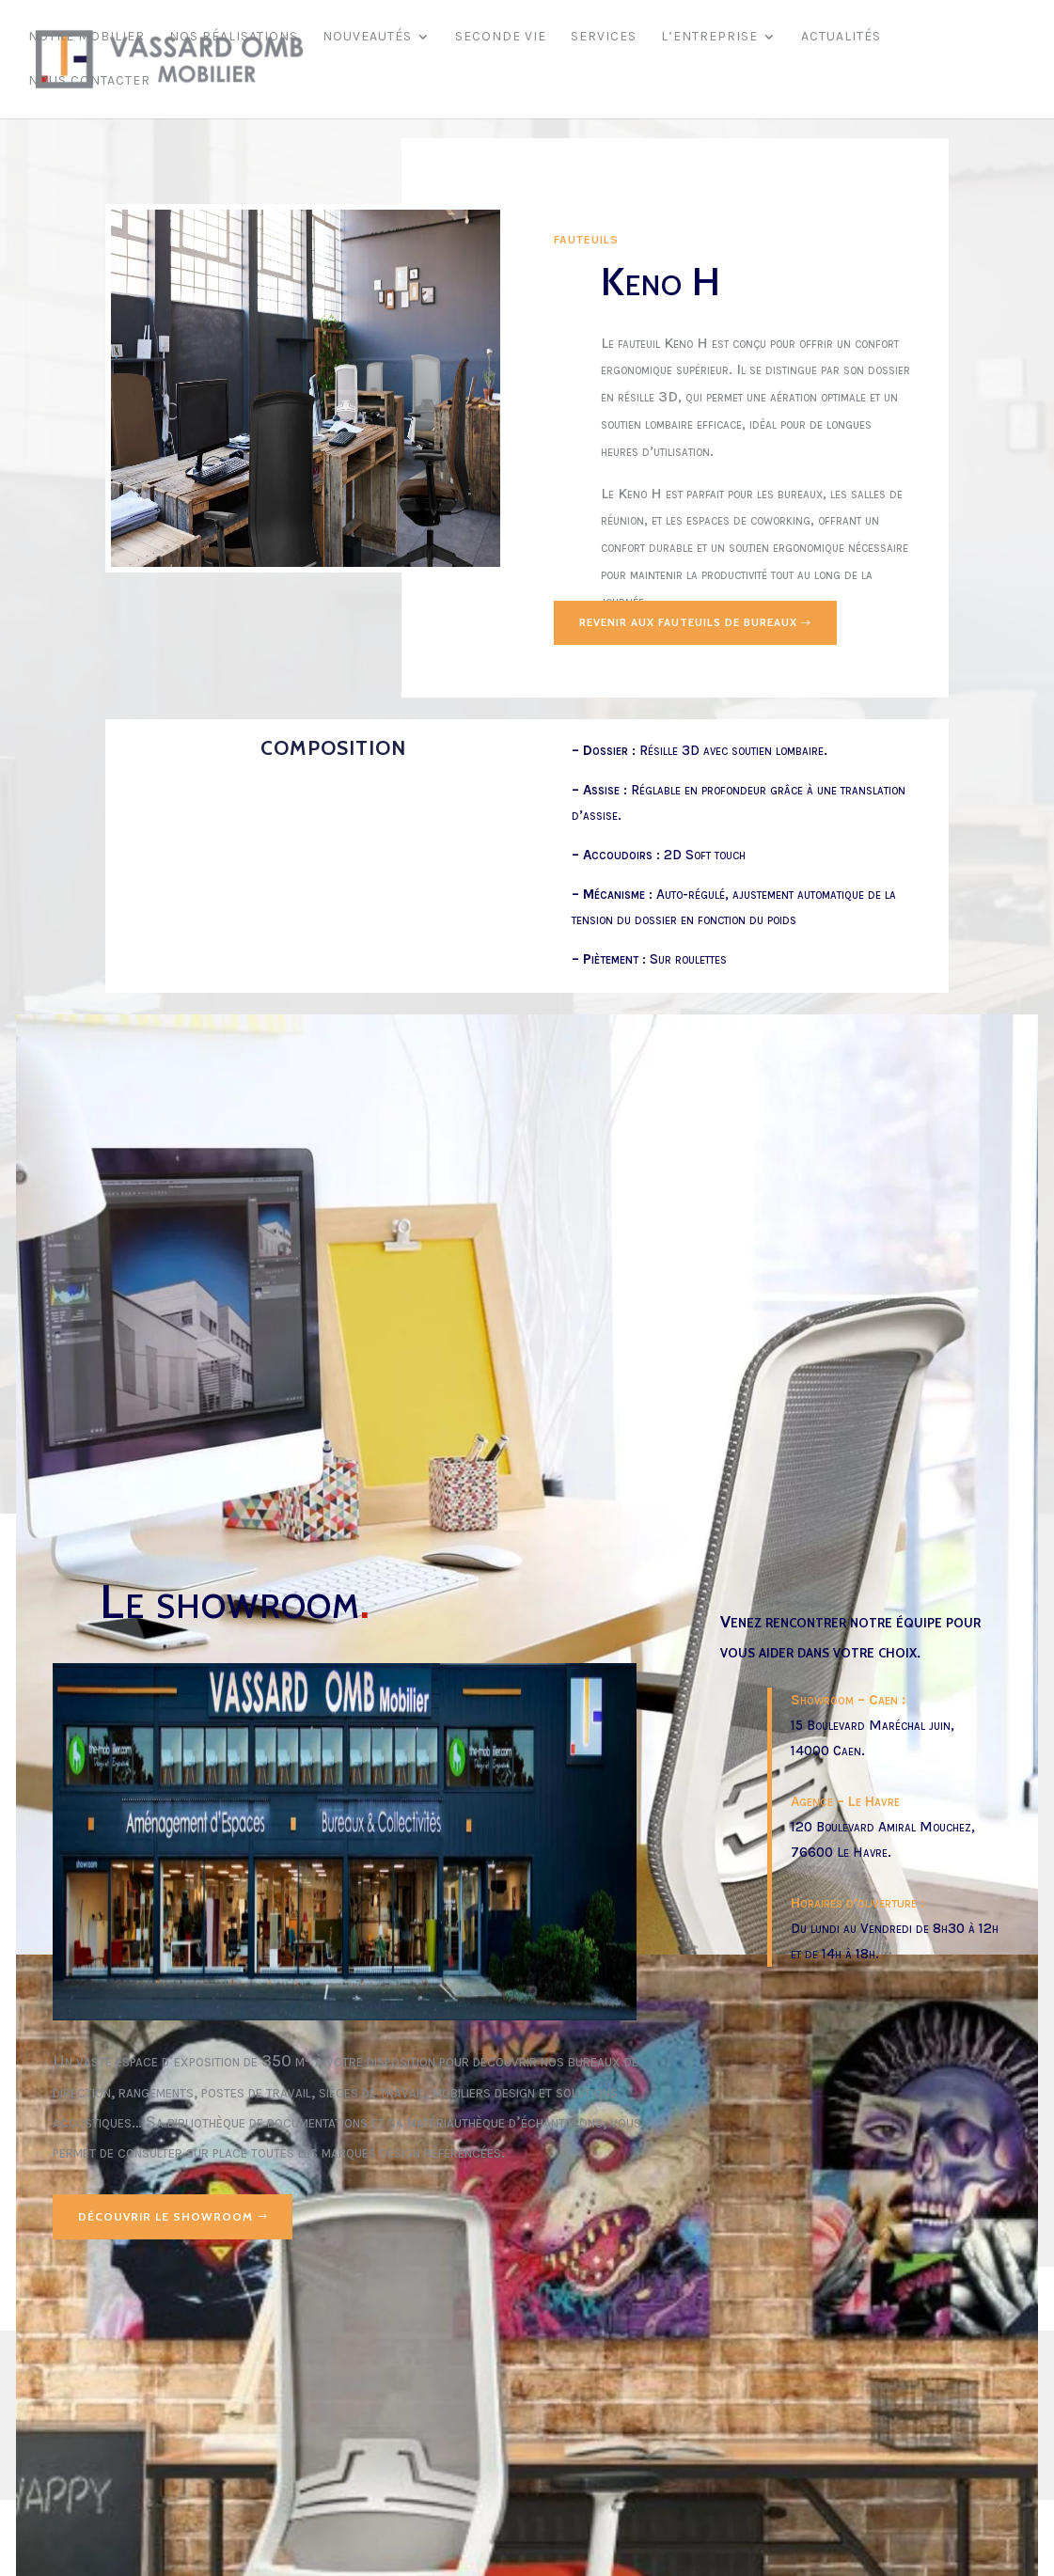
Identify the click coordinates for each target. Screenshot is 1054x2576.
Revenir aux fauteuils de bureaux (698, 623)
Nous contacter (89, 82)
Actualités (841, 38)
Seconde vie (500, 38)
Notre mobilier (86, 38)
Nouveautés (367, 38)
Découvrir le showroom (165, 2217)
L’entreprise (709, 38)
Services (604, 38)
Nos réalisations (233, 38)
